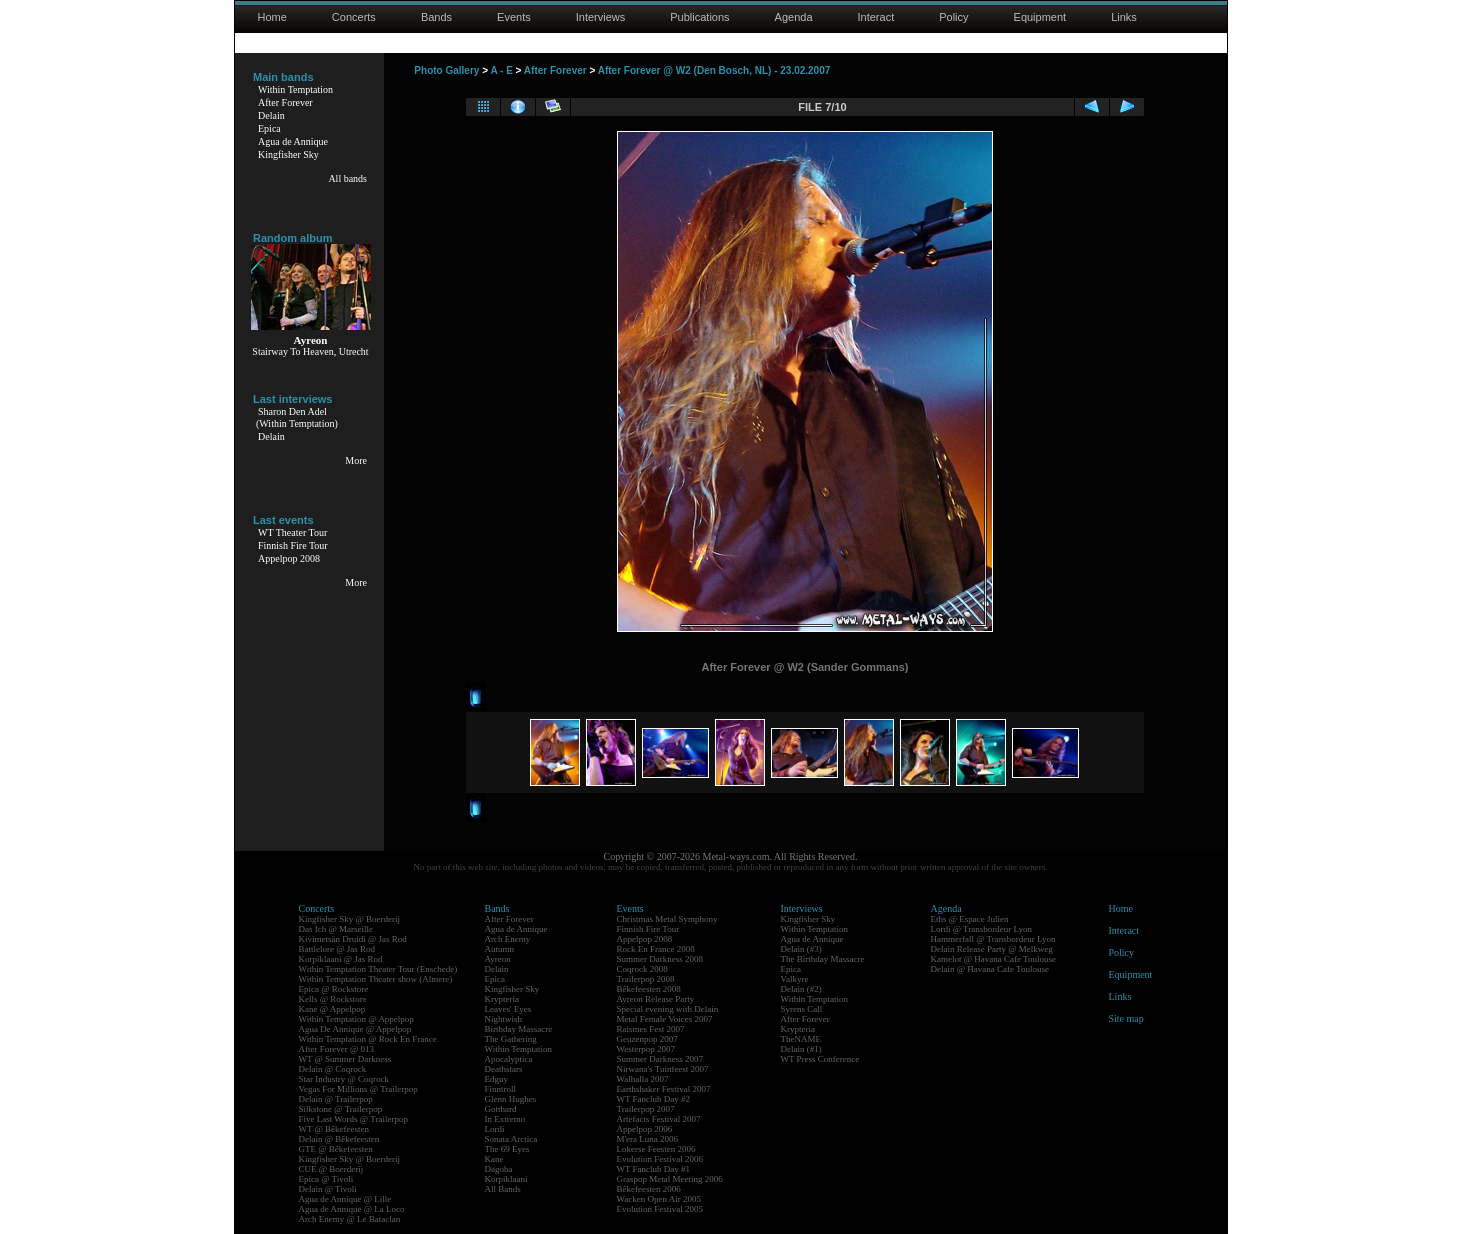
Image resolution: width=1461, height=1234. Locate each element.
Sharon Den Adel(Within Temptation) (297, 417)
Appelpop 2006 (645, 1129)
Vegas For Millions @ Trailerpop (358, 1089)
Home (272, 17)
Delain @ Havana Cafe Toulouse (990, 969)
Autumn (500, 949)
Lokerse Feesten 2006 (656, 1149)
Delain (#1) (801, 1049)
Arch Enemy (508, 939)
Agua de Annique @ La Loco (352, 1209)
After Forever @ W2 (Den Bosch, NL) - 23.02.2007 (714, 70)
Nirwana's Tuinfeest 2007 (663, 1069)
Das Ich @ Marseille (336, 929)
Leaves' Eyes (508, 1009)
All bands (347, 178)
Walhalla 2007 (643, 1079)
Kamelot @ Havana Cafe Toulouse (993, 959)
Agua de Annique (293, 141)
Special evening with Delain (668, 1009)
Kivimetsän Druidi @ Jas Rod (353, 939)
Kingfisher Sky (288, 154)
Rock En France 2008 (656, 949)
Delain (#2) (801, 989)
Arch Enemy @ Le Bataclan (350, 1219)
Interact (876, 17)
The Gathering (511, 1039)
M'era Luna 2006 (648, 1139)
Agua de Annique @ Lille (345, 1199)
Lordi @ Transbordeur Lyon (982, 929)
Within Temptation (295, 89)
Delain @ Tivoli (328, 1189)
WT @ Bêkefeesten (334, 1129)
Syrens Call (802, 1009)
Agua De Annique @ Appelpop (355, 1029)
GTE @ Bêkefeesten (336, 1149)
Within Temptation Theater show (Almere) (376, 979)
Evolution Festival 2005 (660, 1209)
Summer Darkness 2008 (660, 959)
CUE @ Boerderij (331, 1169)
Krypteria (502, 999)
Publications (699, 17)
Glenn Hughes (511, 1099)
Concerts (354, 17)
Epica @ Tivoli (326, 1179)
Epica (269, 128)
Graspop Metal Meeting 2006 (670, 1179)
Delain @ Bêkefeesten (339, 1139)
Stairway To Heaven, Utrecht (310, 351)
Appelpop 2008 (289, 558)
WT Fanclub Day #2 (654, 1099)
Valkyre (795, 979)
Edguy (497, 1079)
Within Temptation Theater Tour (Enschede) (378, 969)
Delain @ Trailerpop (336, 1099)
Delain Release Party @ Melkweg (992, 949)
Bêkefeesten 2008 (649, 989)
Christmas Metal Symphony (667, 919)
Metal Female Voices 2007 (665, 1019)
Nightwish (504, 1019)
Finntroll (501, 1089)
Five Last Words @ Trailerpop (353, 1119)
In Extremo (505, 1119)
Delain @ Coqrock (333, 1069)
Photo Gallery (446, 70)
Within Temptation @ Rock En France (368, 1039)
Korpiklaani (506, 1179)
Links (1124, 17)
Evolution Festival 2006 (660, 1159)
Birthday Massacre (519, 1029)
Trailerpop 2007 (646, 1109)
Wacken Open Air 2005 (659, 1199)
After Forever (285, 102)
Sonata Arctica (511, 1139)
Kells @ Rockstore (333, 999)
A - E (501, 70)
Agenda (794, 17)
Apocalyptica (509, 1059)
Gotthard (501, 1109)
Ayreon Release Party (656, 999)
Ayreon (498, 959)
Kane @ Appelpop (332, 1009)
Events (514, 17)
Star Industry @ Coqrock (344, 1079)
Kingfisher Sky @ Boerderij (350, 919)
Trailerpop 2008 (646, 979)
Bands (436, 17)
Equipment (1040, 17)
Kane (494, 1159)
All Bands (503, 1189)
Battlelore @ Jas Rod (337, 949)
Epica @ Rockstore (334, 989)
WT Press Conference (820, 1059)
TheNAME (801, 1039)
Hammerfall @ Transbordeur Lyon (993, 939)
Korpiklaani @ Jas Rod (341, 959)
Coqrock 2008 (642, 969)
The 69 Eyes (507, 1149)
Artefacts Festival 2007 (659, 1119)
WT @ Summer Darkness (345, 1059)
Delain (271, 115)
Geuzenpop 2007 (647, 1039)
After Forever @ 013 (337, 1049)
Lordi (495, 1129)
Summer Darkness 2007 (660, 1059)
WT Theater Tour (292, 532)
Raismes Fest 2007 (651, 1029)
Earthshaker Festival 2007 (664, 1089)
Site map (1126, 1018)
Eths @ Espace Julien (970, 919)
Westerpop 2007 (646, 1049)
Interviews (601, 17)
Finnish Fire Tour (293, 545)
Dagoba (499, 1169)
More (356, 460)
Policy (953, 17)
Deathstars (504, 1069)
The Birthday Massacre (823, 959)
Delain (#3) (801, 949)
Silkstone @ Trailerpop (341, 1109)
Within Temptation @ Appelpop (356, 1019)
